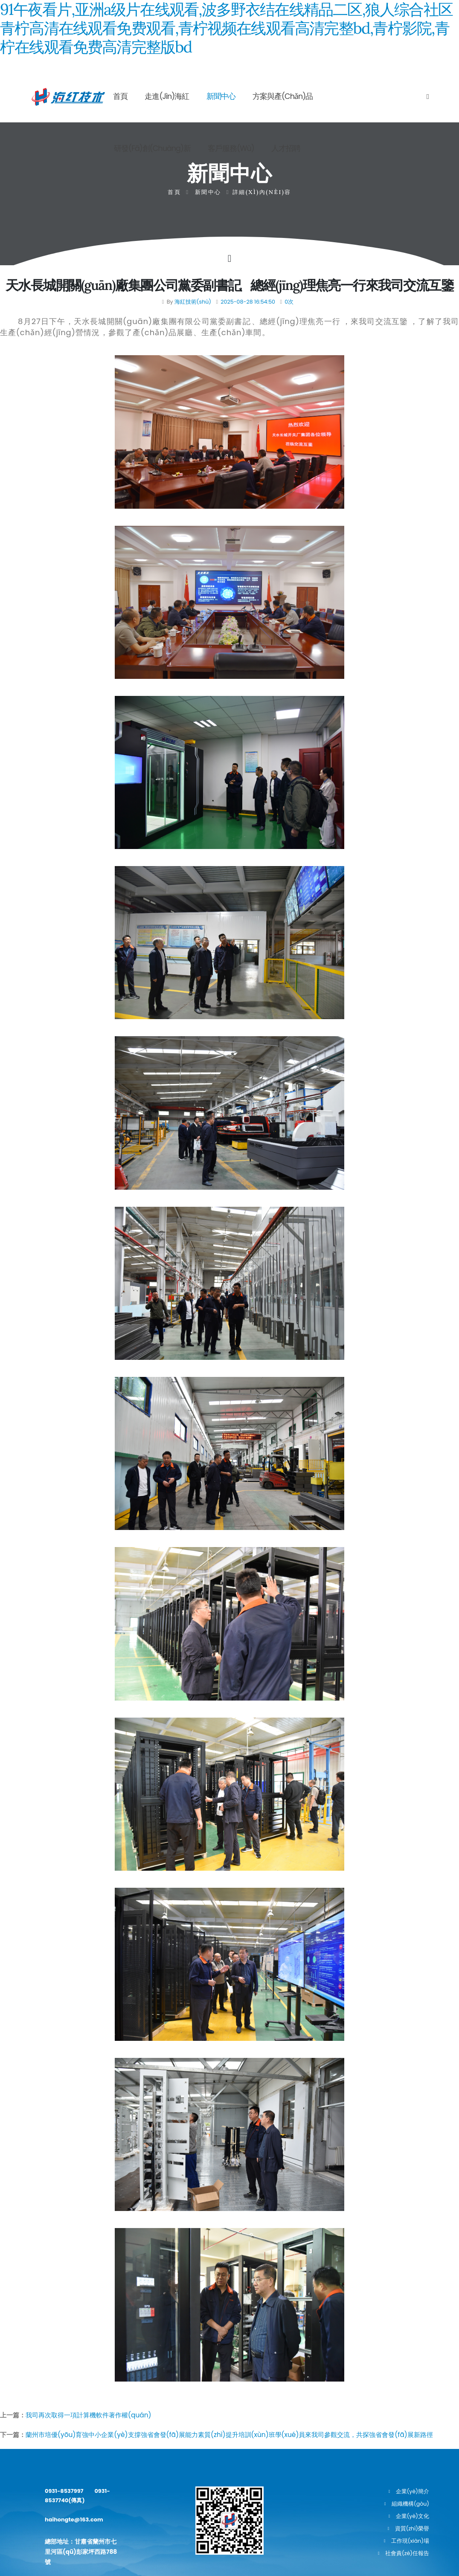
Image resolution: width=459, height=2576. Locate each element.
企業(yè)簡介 (412, 2491)
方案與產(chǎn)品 (283, 96)
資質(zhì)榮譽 (412, 2528)
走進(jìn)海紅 (167, 96)
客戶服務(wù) (231, 148)
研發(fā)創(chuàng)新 (152, 148)
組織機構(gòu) (410, 2503)
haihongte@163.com (76, 2521)
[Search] (428, 95)
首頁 (120, 96)
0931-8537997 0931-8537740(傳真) (80, 2496)
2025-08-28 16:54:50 (248, 301)
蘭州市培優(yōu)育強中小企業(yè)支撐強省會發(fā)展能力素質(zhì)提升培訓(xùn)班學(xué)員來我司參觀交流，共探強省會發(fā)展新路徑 (229, 2434)
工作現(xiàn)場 (410, 2540)
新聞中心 (220, 96)
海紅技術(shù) (192, 301)
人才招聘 (285, 148)
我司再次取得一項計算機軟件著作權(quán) (88, 2415)
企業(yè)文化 (412, 2516)
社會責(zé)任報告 (407, 2553)
